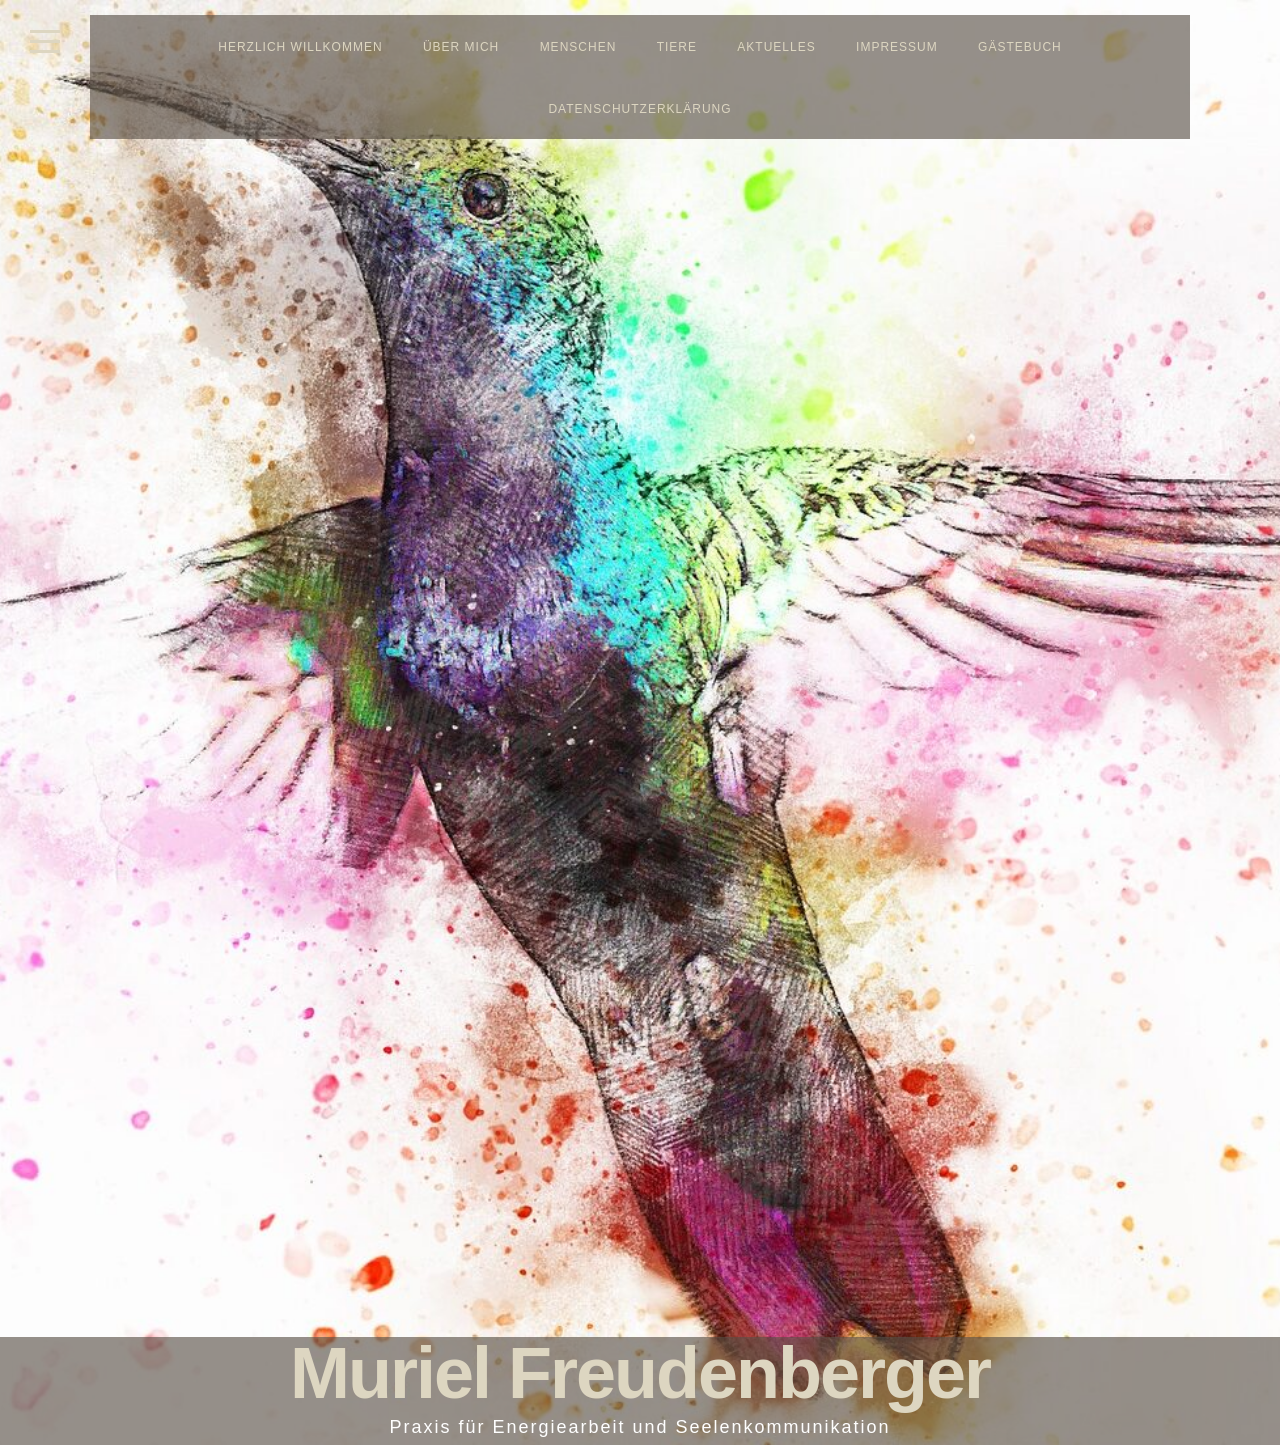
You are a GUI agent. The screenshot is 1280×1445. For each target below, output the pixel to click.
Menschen (578, 47)
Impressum (897, 47)
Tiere (677, 47)
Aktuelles (776, 47)
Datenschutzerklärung (639, 109)
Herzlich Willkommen (300, 47)
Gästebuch (1020, 47)
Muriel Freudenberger (640, 1373)
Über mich (461, 47)
